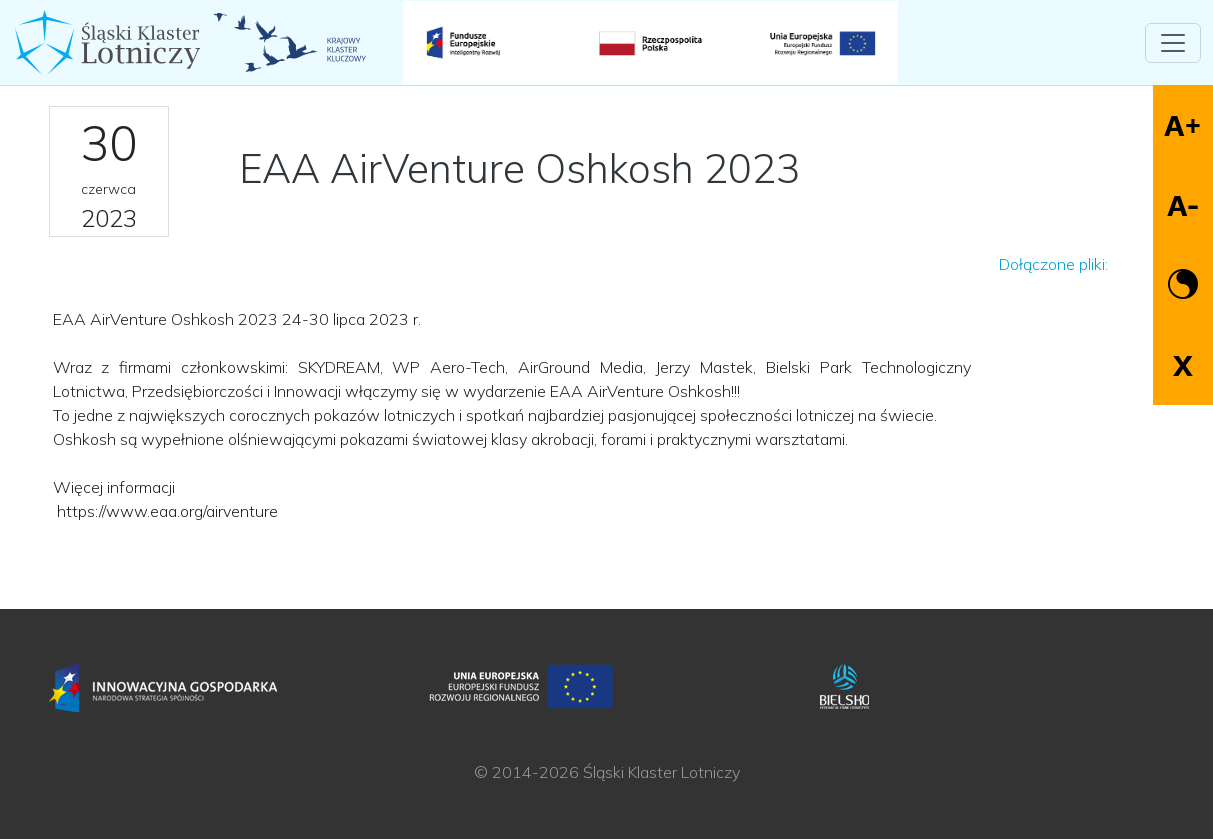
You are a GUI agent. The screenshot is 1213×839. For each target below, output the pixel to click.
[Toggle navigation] (1173, 43)
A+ (1182, 125)
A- (1183, 205)
